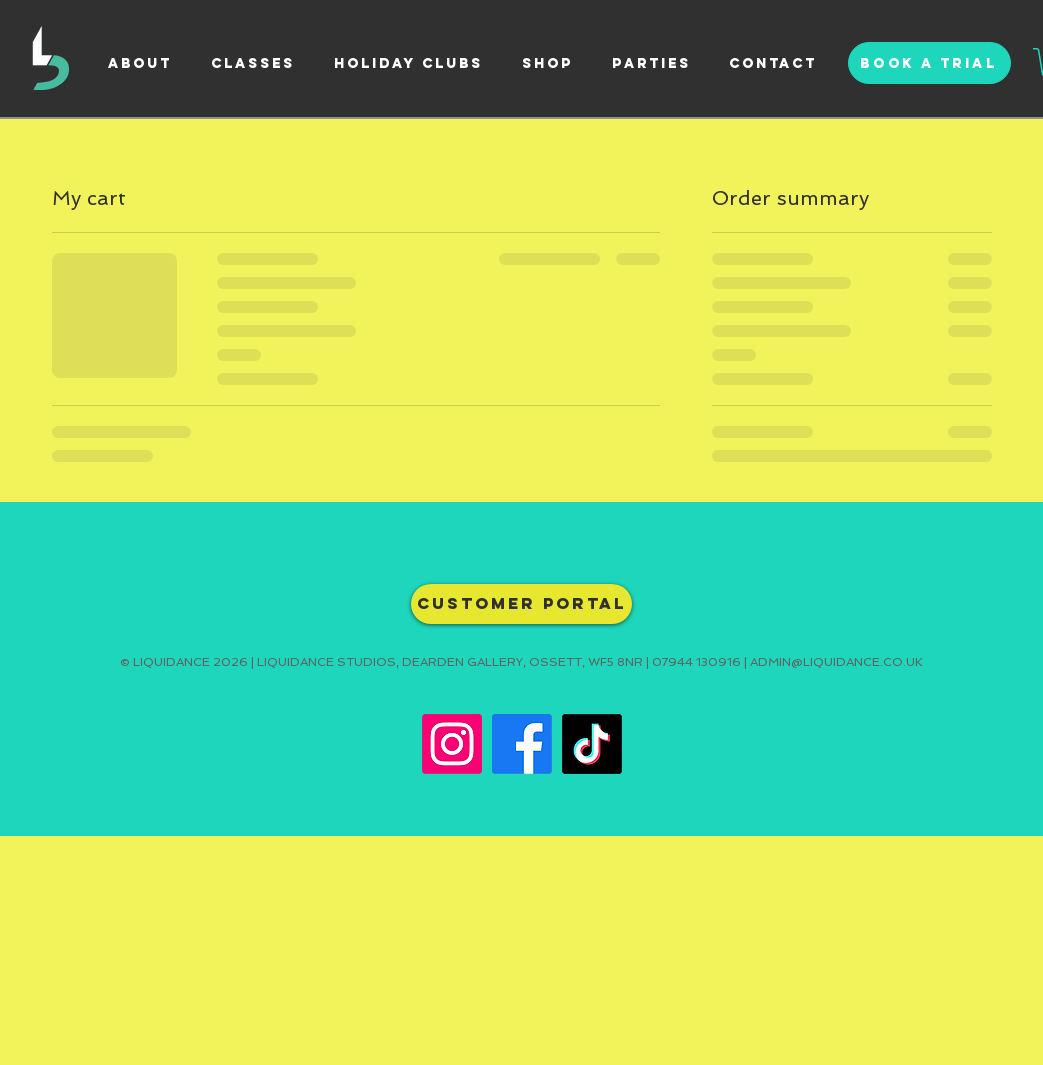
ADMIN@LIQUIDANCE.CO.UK (836, 662)
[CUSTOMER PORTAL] (521, 604)
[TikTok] (592, 744)
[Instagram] (452, 744)
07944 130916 (696, 662)
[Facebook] (522, 744)
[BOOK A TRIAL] (929, 63)
